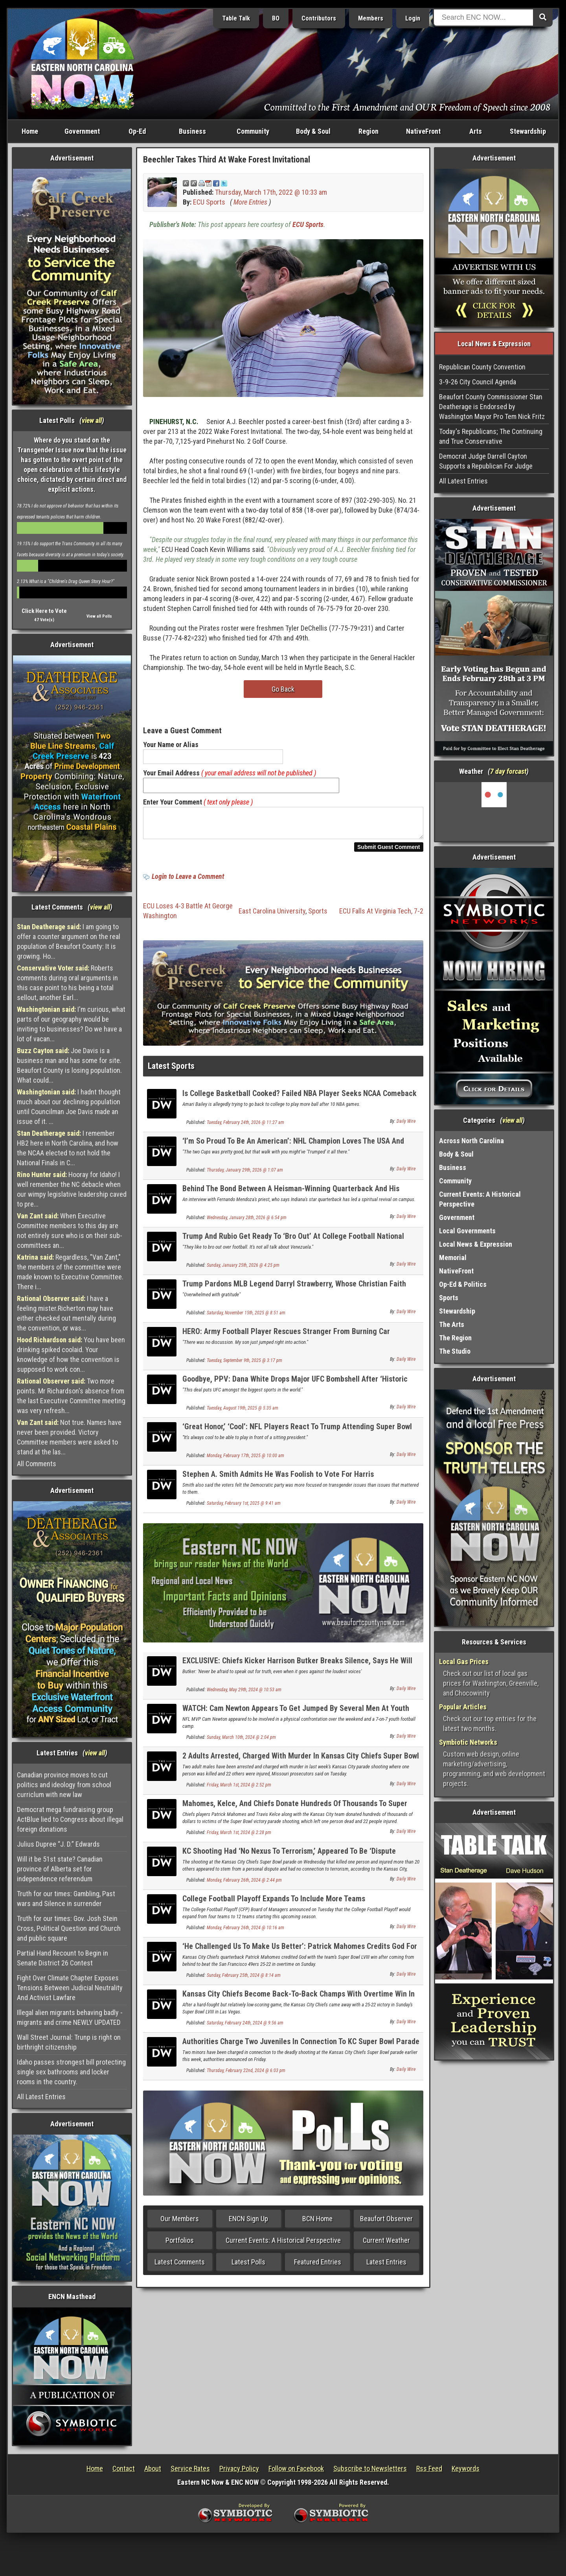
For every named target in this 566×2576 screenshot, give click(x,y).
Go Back (283, 689)
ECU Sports (209, 202)
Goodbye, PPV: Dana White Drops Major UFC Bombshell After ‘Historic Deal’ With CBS (295, 1388)
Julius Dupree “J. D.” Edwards (58, 1844)
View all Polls (99, 616)
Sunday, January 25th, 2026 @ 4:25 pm (243, 1270)
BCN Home (317, 2223)
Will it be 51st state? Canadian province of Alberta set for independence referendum (60, 1869)
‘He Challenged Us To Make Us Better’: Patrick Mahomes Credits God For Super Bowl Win (299, 1955)
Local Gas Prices (464, 1661)
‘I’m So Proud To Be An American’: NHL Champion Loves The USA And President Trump (293, 1150)
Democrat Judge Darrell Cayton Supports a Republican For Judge (486, 461)
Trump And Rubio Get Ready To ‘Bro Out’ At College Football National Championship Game (293, 1245)
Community (253, 131)
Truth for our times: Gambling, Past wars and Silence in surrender (66, 1899)
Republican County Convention (482, 367)
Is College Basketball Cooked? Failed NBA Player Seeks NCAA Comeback (299, 1098)
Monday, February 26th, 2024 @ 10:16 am (245, 1932)
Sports (317, 916)
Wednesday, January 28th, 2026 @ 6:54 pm (247, 1222)
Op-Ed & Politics (463, 1284)
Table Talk (236, 18)
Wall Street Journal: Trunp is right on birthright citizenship (69, 2042)
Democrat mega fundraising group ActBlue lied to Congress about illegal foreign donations (70, 1819)
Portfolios (179, 2245)
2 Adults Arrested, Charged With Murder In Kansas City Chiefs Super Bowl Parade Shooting (300, 1765)
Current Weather (386, 2245)
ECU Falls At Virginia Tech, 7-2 (381, 916)
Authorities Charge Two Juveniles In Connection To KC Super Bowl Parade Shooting (300, 2050)
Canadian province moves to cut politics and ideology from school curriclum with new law (64, 1785)
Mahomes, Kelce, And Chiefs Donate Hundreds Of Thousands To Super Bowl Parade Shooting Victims (294, 1812)
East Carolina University (272, 916)
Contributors (318, 18)
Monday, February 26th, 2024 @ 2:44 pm (244, 1885)
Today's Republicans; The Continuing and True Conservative (490, 436)
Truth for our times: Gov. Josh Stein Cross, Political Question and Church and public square (69, 1928)
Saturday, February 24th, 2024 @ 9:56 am (245, 2027)
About (152, 2468)
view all (92, 420)
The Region (455, 1338)
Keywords (466, 2468)
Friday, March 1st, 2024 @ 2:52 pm (239, 1789)
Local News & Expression (475, 1244)
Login (412, 18)
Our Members (179, 2223)
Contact (123, 2468)
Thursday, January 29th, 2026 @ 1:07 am (245, 1174)
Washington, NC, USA (494, 811)
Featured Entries (317, 2266)
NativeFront (423, 131)
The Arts (451, 1324)
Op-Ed (137, 131)
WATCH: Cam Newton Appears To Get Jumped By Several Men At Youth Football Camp (295, 1717)
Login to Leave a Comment (188, 881)
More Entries (250, 202)
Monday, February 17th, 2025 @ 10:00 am (245, 1460)
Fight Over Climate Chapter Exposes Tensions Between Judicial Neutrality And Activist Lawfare (70, 1988)
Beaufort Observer (386, 2223)
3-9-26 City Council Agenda (477, 382)
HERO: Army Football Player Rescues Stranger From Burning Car (286, 1336)
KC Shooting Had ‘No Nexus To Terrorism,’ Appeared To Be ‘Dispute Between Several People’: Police (289, 1860)
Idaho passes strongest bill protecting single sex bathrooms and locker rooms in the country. (71, 2072)
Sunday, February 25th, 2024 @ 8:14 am (244, 1980)
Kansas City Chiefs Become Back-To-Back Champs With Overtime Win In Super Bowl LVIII (298, 2003)
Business (192, 131)
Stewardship (528, 131)
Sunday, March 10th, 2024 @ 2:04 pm (241, 1742)
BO (275, 18)
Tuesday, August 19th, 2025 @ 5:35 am (242, 1412)
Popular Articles (463, 1707)
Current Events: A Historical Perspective (283, 2245)
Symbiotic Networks (468, 1742)
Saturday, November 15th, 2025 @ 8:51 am (246, 1317)
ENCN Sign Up (248, 2223)
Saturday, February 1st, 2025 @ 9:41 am (244, 1508)
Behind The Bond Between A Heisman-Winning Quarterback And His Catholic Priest (290, 1197)
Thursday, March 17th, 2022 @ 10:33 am (271, 192)
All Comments (36, 1464)
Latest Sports (171, 1071)
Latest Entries (386, 2266)
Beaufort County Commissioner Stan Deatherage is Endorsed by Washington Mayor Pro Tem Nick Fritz (492, 407)
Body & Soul (313, 131)
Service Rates (190, 2468)
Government (82, 131)
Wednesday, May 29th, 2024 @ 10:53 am (244, 1694)
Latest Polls (248, 2266)
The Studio (454, 1351)
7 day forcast (508, 771)
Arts (475, 131)
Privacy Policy (239, 2468)
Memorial (453, 1257)
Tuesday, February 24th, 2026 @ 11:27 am (245, 1127)
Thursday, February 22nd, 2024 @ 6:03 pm (246, 2075)
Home (30, 131)
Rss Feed (429, 2468)
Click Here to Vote (44, 610)
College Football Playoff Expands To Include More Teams (273, 1903)
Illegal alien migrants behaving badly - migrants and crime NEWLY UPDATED (70, 2017)
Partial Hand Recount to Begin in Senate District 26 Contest (62, 1958)
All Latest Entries (41, 2097)
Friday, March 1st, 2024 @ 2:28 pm (239, 1837)
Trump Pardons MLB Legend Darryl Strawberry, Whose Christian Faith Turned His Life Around (294, 1293)
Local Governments (467, 1231)
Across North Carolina (471, 1141)
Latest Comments (179, 2266)
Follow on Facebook (296, 2468)
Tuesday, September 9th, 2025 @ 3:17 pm (244, 1365)
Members (370, 18)
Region (368, 131)
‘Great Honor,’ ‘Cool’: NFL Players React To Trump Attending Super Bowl (297, 1431)
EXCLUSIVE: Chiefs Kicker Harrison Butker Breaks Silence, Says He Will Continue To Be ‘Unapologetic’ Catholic (297, 1670)
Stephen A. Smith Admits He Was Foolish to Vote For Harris (278, 1479)
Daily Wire (406, 1126)
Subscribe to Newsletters (370, 2468)
